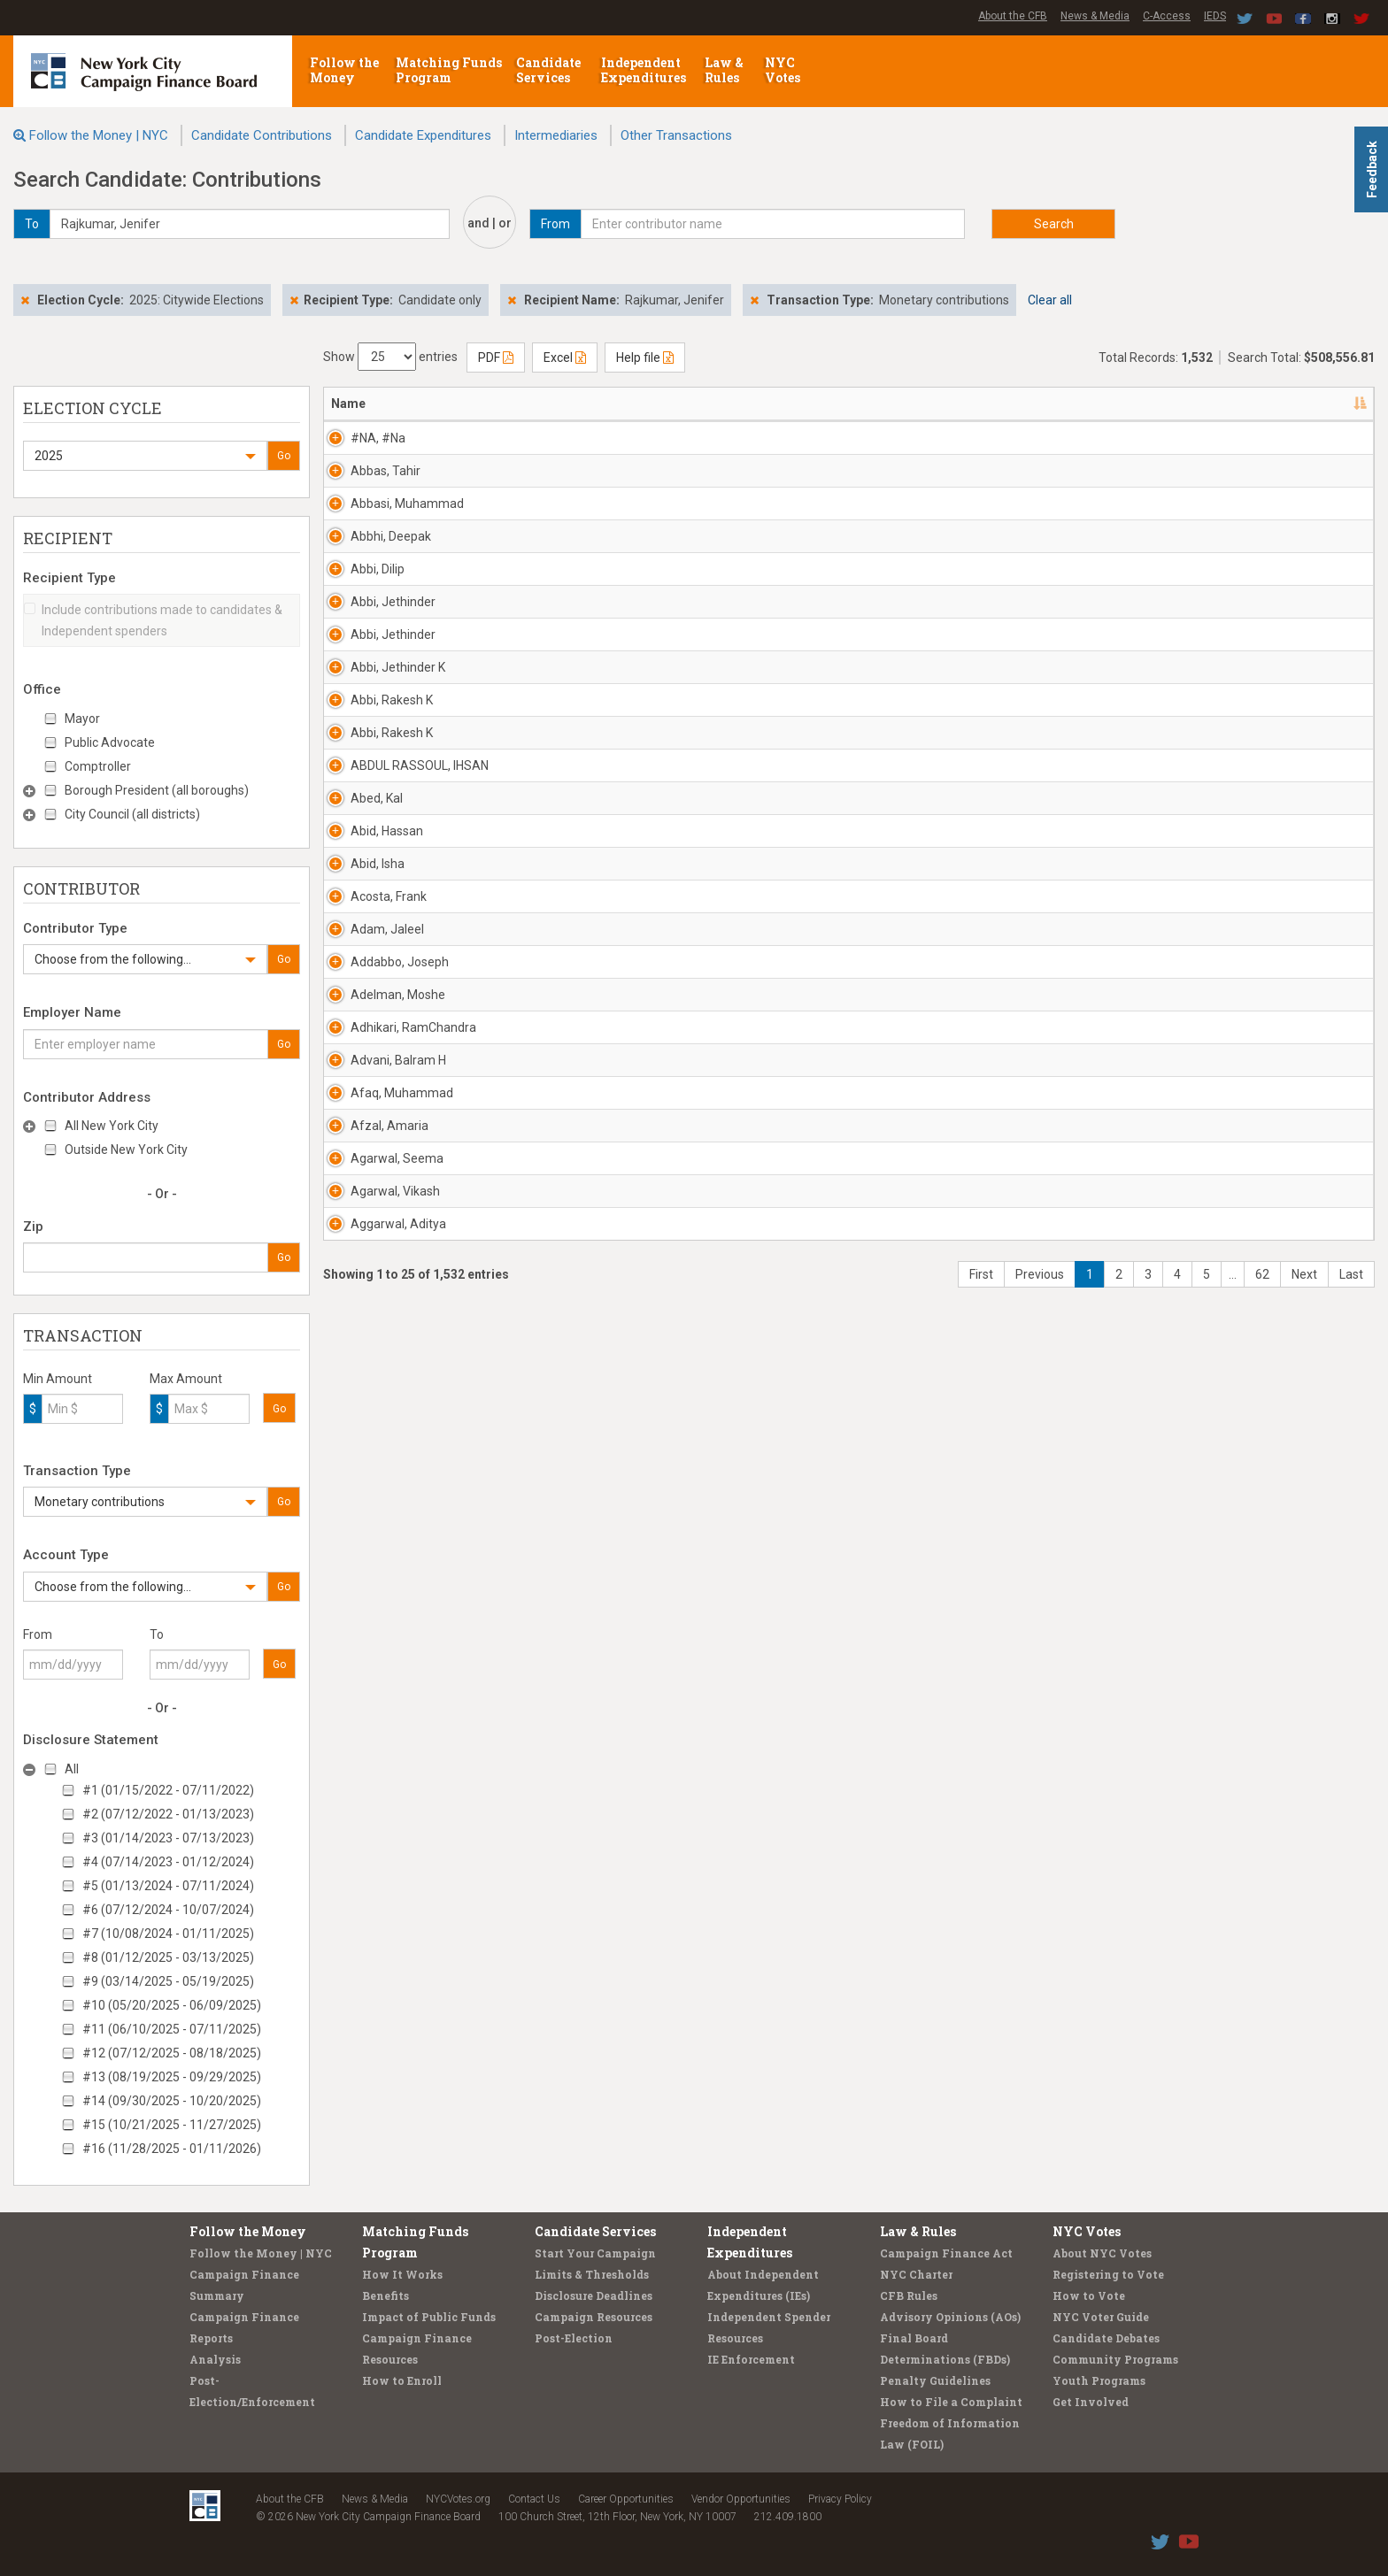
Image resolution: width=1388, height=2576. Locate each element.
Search (1054, 224)
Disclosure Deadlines (593, 2295)
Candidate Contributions (261, 135)
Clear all (1050, 300)
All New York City (111, 1126)
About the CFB (1012, 16)
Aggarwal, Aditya (379, 2073)
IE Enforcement (751, 2359)
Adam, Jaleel (368, 1460)
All (72, 1769)
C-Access (1167, 16)
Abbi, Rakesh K (372, 983)
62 (1262, 2159)
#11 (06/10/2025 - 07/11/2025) (171, 2029)
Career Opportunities (626, 2499)
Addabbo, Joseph (380, 1528)
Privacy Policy (840, 2499)
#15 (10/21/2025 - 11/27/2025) (171, 2125)
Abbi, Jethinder (373, 779)
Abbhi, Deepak (371, 642)
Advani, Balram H (379, 1733)
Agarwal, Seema (377, 1937)
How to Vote (1089, 2295)
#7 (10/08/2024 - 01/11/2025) (168, 1933)
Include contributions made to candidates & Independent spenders (153, 620)
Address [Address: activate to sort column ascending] (503, 403)
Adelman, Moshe (378, 1596)
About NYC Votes (1102, 2253)
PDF (495, 357)
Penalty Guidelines (935, 2380)
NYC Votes (784, 70)
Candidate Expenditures (423, 135)
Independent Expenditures (645, 70)
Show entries (390, 356)
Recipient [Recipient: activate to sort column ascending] (690, 403)
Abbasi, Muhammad (387, 574)
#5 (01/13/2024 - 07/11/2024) (168, 1886)
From (37, 1634)
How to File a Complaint (951, 2402)
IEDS (1215, 16)
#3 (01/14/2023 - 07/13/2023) (168, 1838)
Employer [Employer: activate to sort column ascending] (870, 403)
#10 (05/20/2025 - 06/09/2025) (171, 2005)
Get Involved (1091, 2402)
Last (1351, 2159)
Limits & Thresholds (592, 2274)
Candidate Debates (1106, 2338)
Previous (1039, 2159)
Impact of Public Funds (429, 2317)
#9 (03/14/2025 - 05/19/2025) (168, 1981)
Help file (645, 357)
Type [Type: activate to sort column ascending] (1252, 403)
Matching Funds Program (449, 70)
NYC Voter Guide (1101, 2317)
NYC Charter (916, 2274)
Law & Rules (724, 70)
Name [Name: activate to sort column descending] (348, 403)
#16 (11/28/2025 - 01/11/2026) (171, 2149)
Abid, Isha (358, 1324)
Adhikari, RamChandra (394, 1664)
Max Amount (186, 1379)
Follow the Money (344, 70)
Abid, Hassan (367, 1256)
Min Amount (57, 1379)
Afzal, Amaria (370, 1869)
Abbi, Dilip (358, 711)
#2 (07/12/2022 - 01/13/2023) (168, 1814)
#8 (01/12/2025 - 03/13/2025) (168, 1957)
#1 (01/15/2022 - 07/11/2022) (168, 1790)
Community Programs (1115, 2359)
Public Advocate (110, 742)
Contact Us (534, 2499)
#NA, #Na (358, 438)
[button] (145, 456)
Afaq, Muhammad (382, 1801)
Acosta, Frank (369, 1392)
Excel (565, 357)
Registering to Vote (1108, 2274)
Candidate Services (548, 70)
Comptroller (98, 766)
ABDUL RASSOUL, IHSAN (381, 1128)
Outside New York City (126, 1149)
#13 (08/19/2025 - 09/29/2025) (171, 2077)
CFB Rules (908, 2295)
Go (283, 456)
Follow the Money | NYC (98, 135)
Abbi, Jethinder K (378, 915)
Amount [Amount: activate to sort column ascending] (1181, 403)
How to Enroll (402, 2380)
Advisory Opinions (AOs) (950, 2317)
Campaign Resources (593, 2317)
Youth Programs (1099, 2380)
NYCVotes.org (458, 2499)
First (981, 2159)
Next (1304, 2159)
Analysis (215, 2359)
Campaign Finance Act (946, 2253)
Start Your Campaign (595, 2253)
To (157, 1634)
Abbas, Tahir (366, 506)
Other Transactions (676, 135)
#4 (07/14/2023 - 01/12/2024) (168, 1862)
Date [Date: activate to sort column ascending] (1089, 403)
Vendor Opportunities (740, 2499)
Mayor (82, 718)
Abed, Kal (357, 1187)
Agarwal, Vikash (375, 2005)
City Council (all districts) (132, 814)
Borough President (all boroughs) (157, 790)
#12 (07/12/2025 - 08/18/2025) (171, 2053)
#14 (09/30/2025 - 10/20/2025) (171, 2101)
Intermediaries (556, 135)
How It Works (402, 2274)
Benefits (385, 2295)
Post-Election (574, 2338)
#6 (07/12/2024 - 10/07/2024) (168, 1910)
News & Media (1095, 16)
